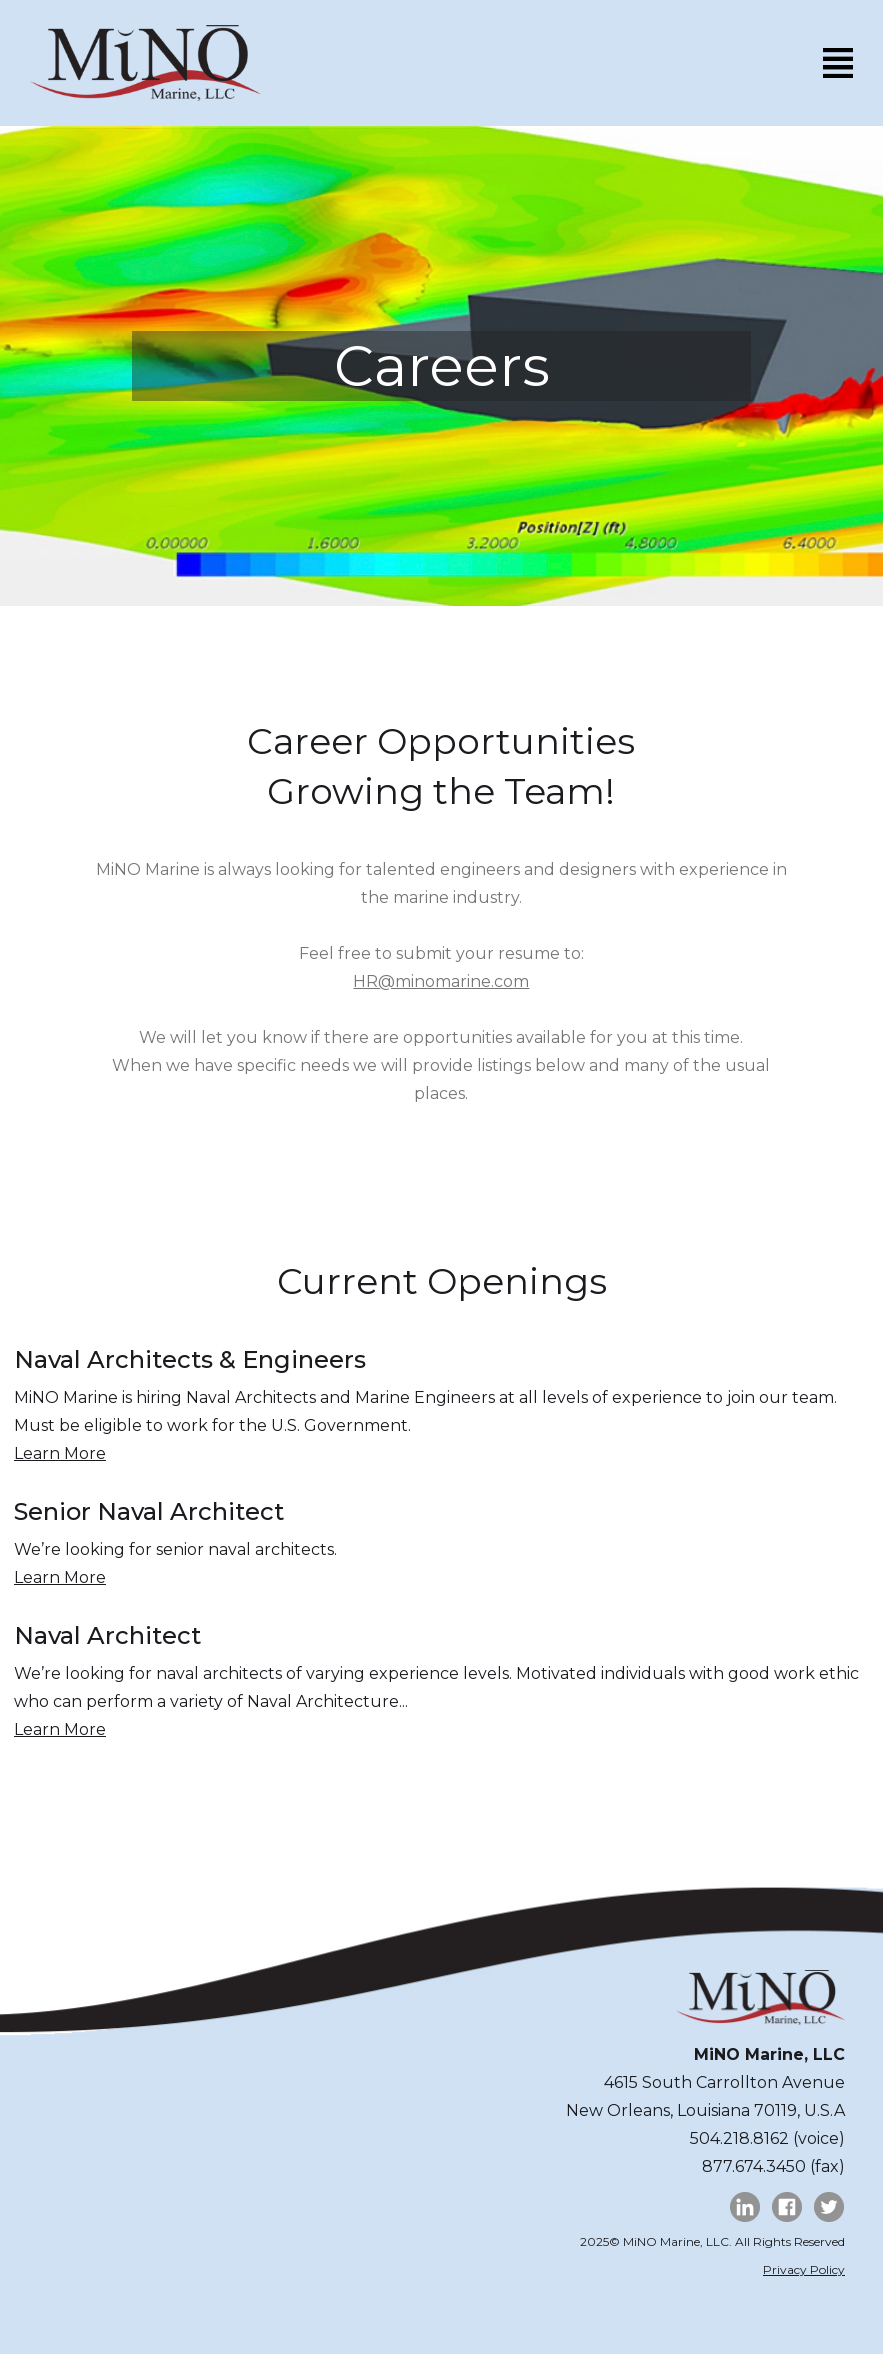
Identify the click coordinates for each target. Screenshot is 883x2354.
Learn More (60, 1453)
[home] (145, 63)
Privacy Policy (804, 2269)
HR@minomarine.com (441, 981)
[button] (838, 62)
